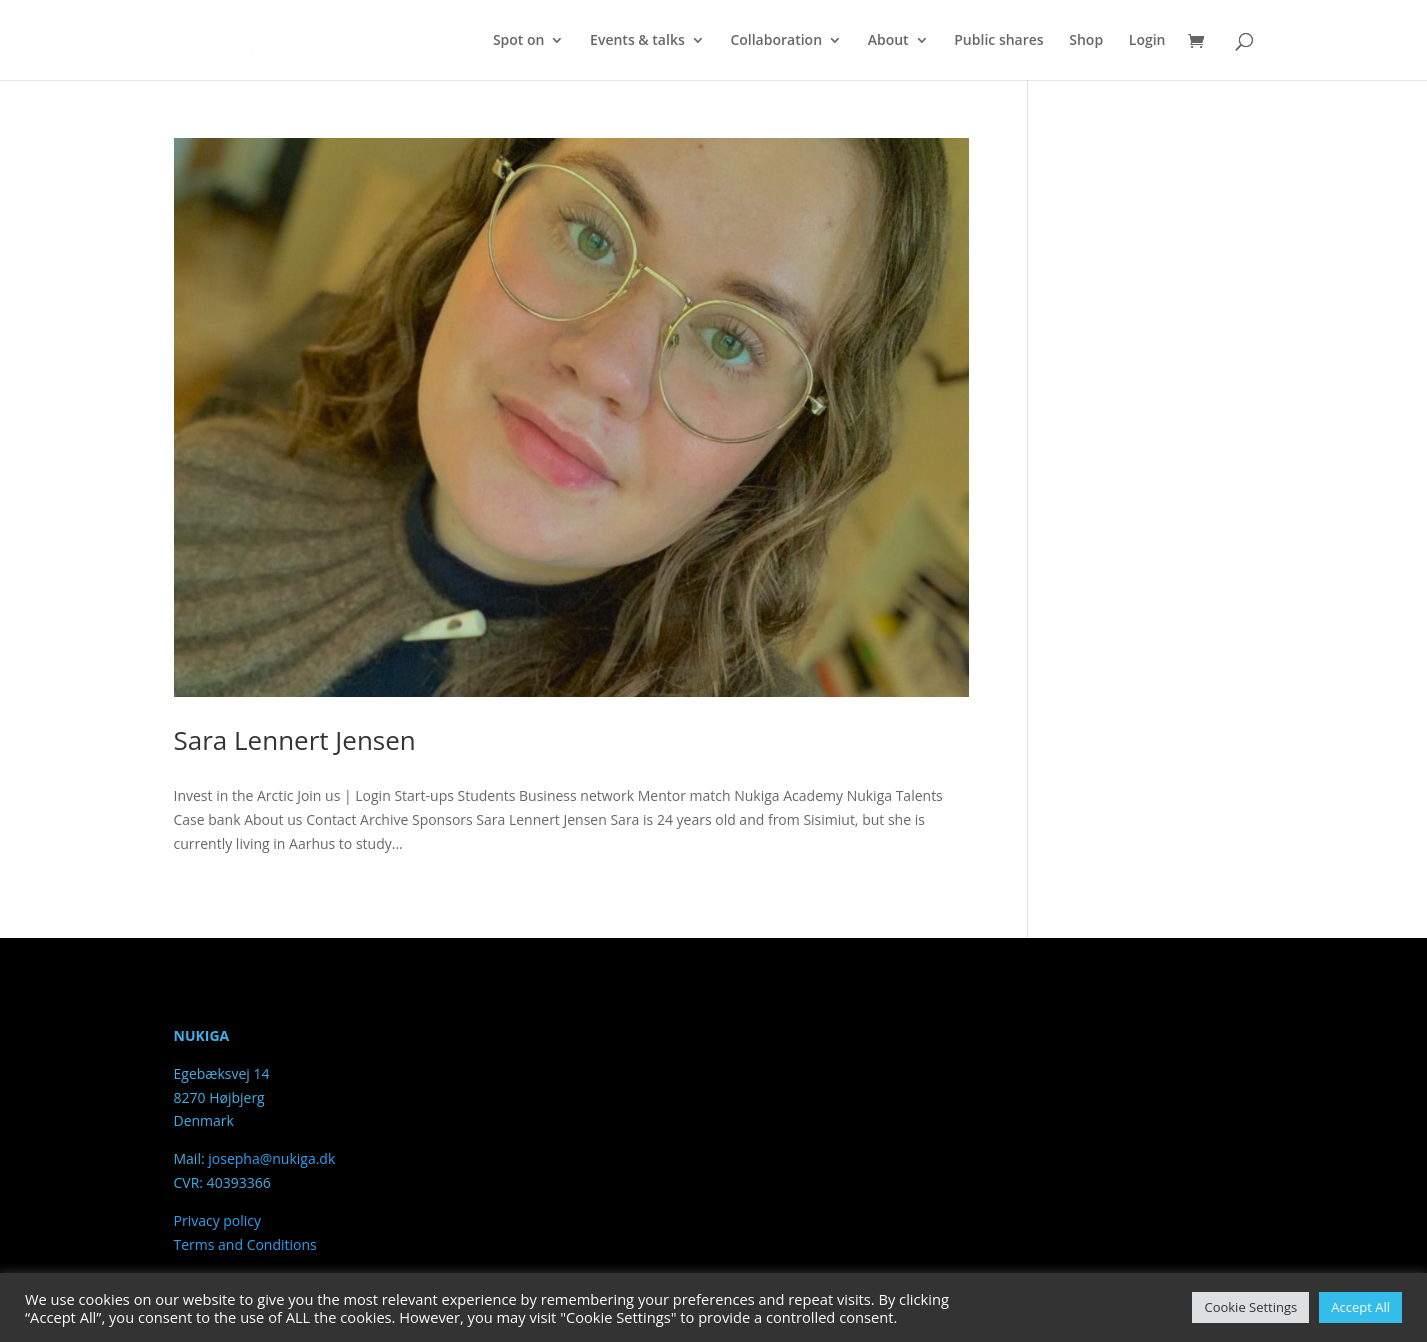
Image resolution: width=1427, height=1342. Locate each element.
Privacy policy (218, 1220)
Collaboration (776, 41)
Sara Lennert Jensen (295, 740)
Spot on (519, 41)
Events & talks (637, 41)
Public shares (998, 41)
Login (1147, 41)
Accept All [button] (1360, 1307)
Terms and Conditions (245, 1244)
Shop (1086, 41)
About (888, 41)
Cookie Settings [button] (1250, 1307)
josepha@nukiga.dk (271, 1158)
